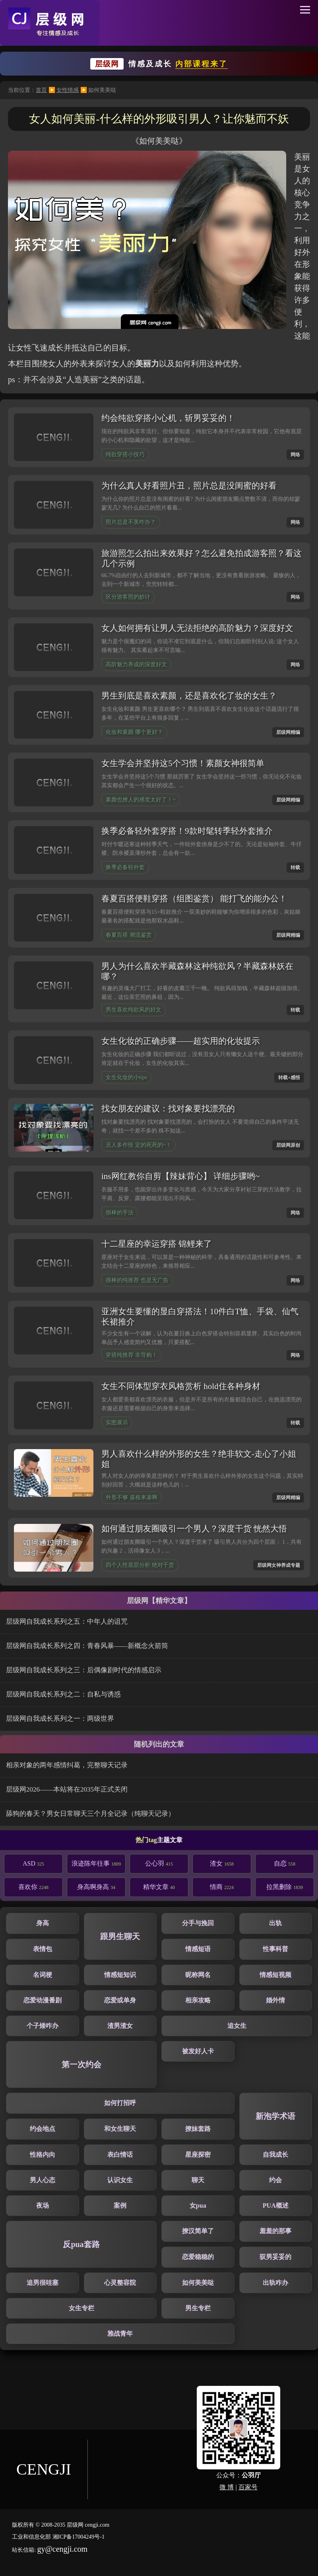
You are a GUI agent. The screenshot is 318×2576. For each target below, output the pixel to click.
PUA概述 (276, 2205)
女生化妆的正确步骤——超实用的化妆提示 (180, 1041)
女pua (198, 2205)
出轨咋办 (275, 2282)
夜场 (42, 2205)
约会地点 (42, 2128)
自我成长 (275, 2154)
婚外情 (275, 2000)
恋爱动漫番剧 (42, 2000)
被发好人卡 (198, 2051)
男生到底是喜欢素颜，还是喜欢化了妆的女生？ (189, 695)
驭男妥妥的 (275, 2256)
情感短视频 (275, 1974)
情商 (222, 1886)
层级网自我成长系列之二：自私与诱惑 (63, 1694)
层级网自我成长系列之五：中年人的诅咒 (67, 1621)
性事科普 (275, 1949)
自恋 (284, 1863)
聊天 (198, 2180)
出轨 (275, 1923)
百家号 (248, 2487)
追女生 (236, 2025)
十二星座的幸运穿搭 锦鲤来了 (156, 1244)
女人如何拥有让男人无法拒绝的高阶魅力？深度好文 (197, 628)
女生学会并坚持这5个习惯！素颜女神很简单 (182, 763)
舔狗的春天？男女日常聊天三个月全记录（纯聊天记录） (90, 1813)
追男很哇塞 (42, 2282)
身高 (42, 1923)
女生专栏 (81, 2308)
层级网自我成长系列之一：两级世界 (60, 1718)
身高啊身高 (96, 1886)
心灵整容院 (120, 2282)
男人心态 (42, 2180)
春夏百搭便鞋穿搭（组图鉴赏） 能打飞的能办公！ (194, 898)
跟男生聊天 (120, 1936)
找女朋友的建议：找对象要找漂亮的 (168, 1108)
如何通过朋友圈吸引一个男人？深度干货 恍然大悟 (194, 1528)
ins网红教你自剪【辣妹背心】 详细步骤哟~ (180, 1176)
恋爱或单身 (120, 2000)
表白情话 (120, 2154)
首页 (41, 90)
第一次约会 (81, 2064)
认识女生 (120, 2180)
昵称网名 (198, 1974)
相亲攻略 (198, 2000)
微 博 (226, 2487)
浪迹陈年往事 (96, 1863)
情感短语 (198, 1949)
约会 (275, 2180)
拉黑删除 (284, 1886)
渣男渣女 (120, 2025)
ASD (33, 1863)
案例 (120, 2205)
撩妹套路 (198, 2128)
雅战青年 (120, 2333)
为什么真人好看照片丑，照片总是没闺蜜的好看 (189, 485)
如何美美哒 (198, 2282)
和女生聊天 (120, 2128)
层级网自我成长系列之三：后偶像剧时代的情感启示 (83, 1670)
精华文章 (159, 1886)
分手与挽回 (198, 1923)
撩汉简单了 (198, 2231)
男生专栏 (198, 2308)
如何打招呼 (120, 2102)
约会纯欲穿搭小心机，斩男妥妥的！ (168, 418)
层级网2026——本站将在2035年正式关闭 (67, 1789)
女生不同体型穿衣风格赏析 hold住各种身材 (180, 1386)
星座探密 (198, 2154)
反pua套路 (81, 2244)
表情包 (42, 1949)
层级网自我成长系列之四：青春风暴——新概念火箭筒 (87, 1646)
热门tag (146, 1840)
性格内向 (42, 2154)
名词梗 (42, 1974)
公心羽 (159, 1863)
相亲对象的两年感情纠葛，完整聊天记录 (67, 1765)
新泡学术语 (275, 2116)
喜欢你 (33, 1886)
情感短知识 (120, 1974)
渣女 (222, 1863)
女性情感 (67, 90)
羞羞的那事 (275, 2231)
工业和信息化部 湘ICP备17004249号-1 (58, 2537)
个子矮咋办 (42, 2025)
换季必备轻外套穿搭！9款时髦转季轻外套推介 (187, 831)
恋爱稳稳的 (198, 2256)
